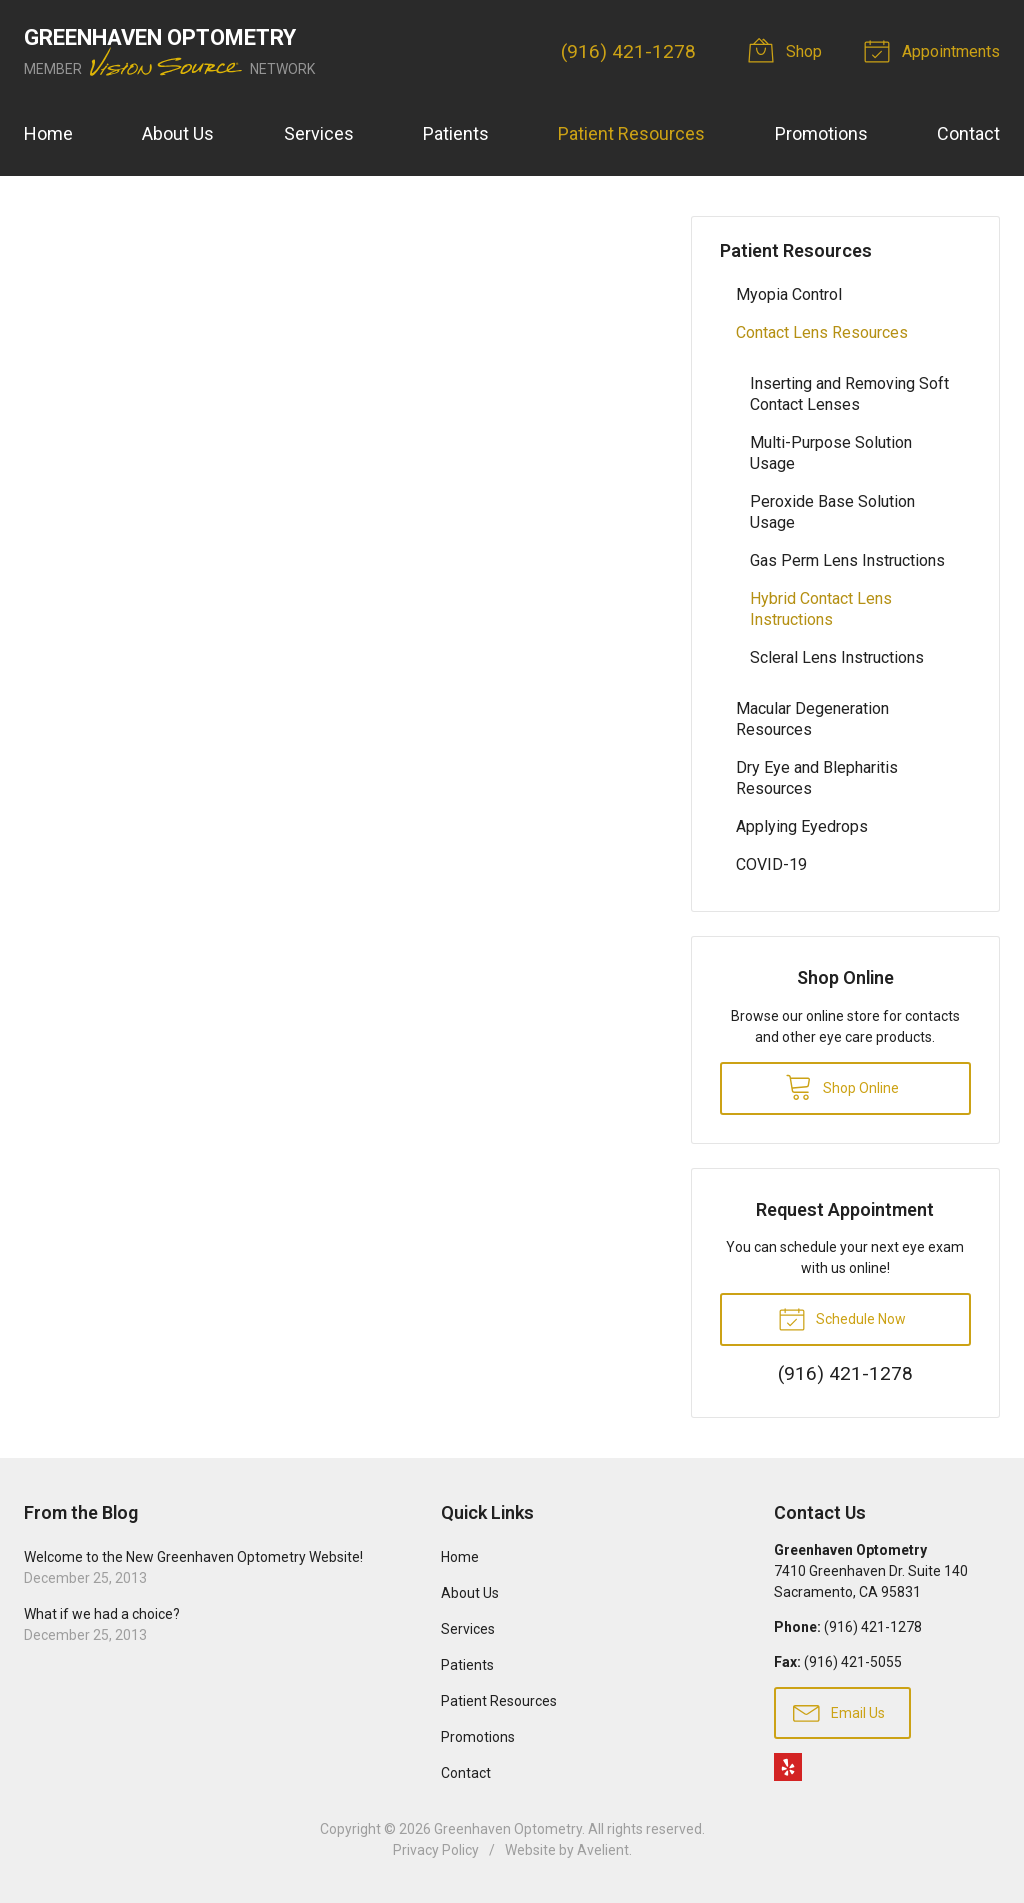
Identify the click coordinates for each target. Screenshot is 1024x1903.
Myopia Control (789, 294)
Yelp (788, 1767)
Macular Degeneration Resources (812, 719)
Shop (788, 50)
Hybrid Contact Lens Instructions (821, 609)
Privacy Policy (436, 1850)
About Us (178, 133)
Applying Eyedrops (802, 826)
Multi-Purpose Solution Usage (831, 453)
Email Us (839, 1712)
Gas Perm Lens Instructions (847, 560)
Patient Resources (631, 133)
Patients (456, 133)
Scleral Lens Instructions (837, 657)
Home (48, 133)
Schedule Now (842, 1318)
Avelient (603, 1850)
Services (319, 133)
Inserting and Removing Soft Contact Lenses (849, 394)
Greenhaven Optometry (508, 1829)
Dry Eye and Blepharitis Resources (817, 778)
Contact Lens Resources (822, 332)
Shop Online (842, 1086)
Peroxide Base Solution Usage (832, 512)
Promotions (821, 133)
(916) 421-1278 (628, 51)
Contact (968, 133)
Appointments (935, 50)
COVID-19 (771, 864)
